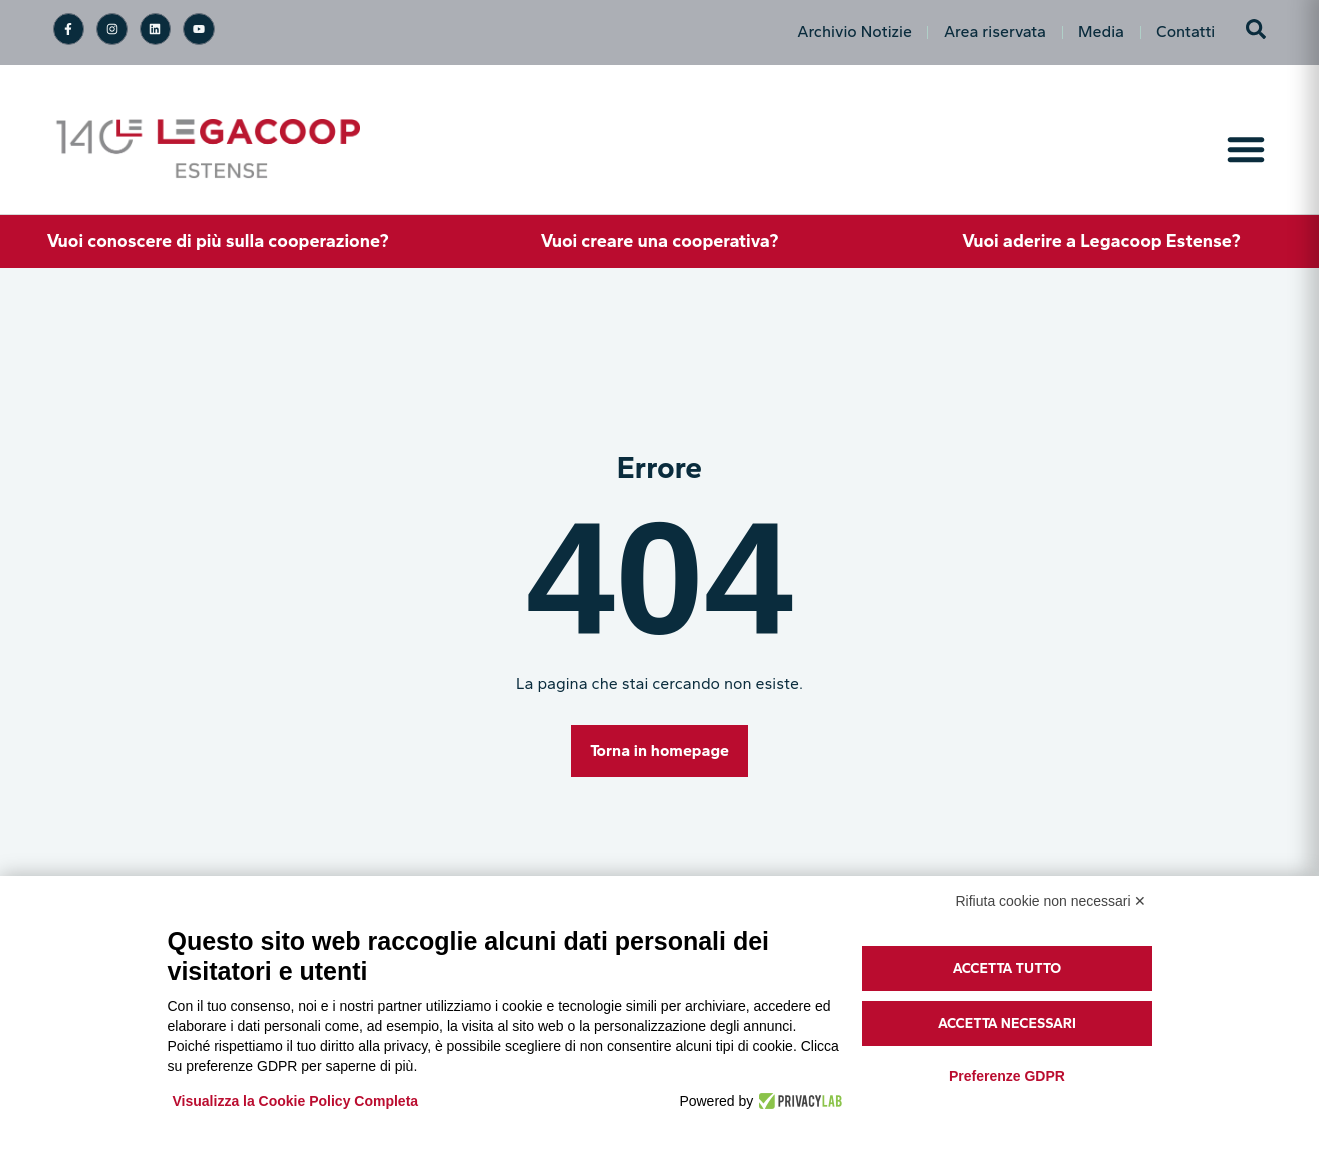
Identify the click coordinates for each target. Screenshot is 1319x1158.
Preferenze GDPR (1007, 1076)
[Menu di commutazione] (1246, 149)
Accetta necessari (1007, 1023)
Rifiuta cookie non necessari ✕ (1051, 901)
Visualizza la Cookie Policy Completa (296, 1101)
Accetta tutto (1007, 968)
